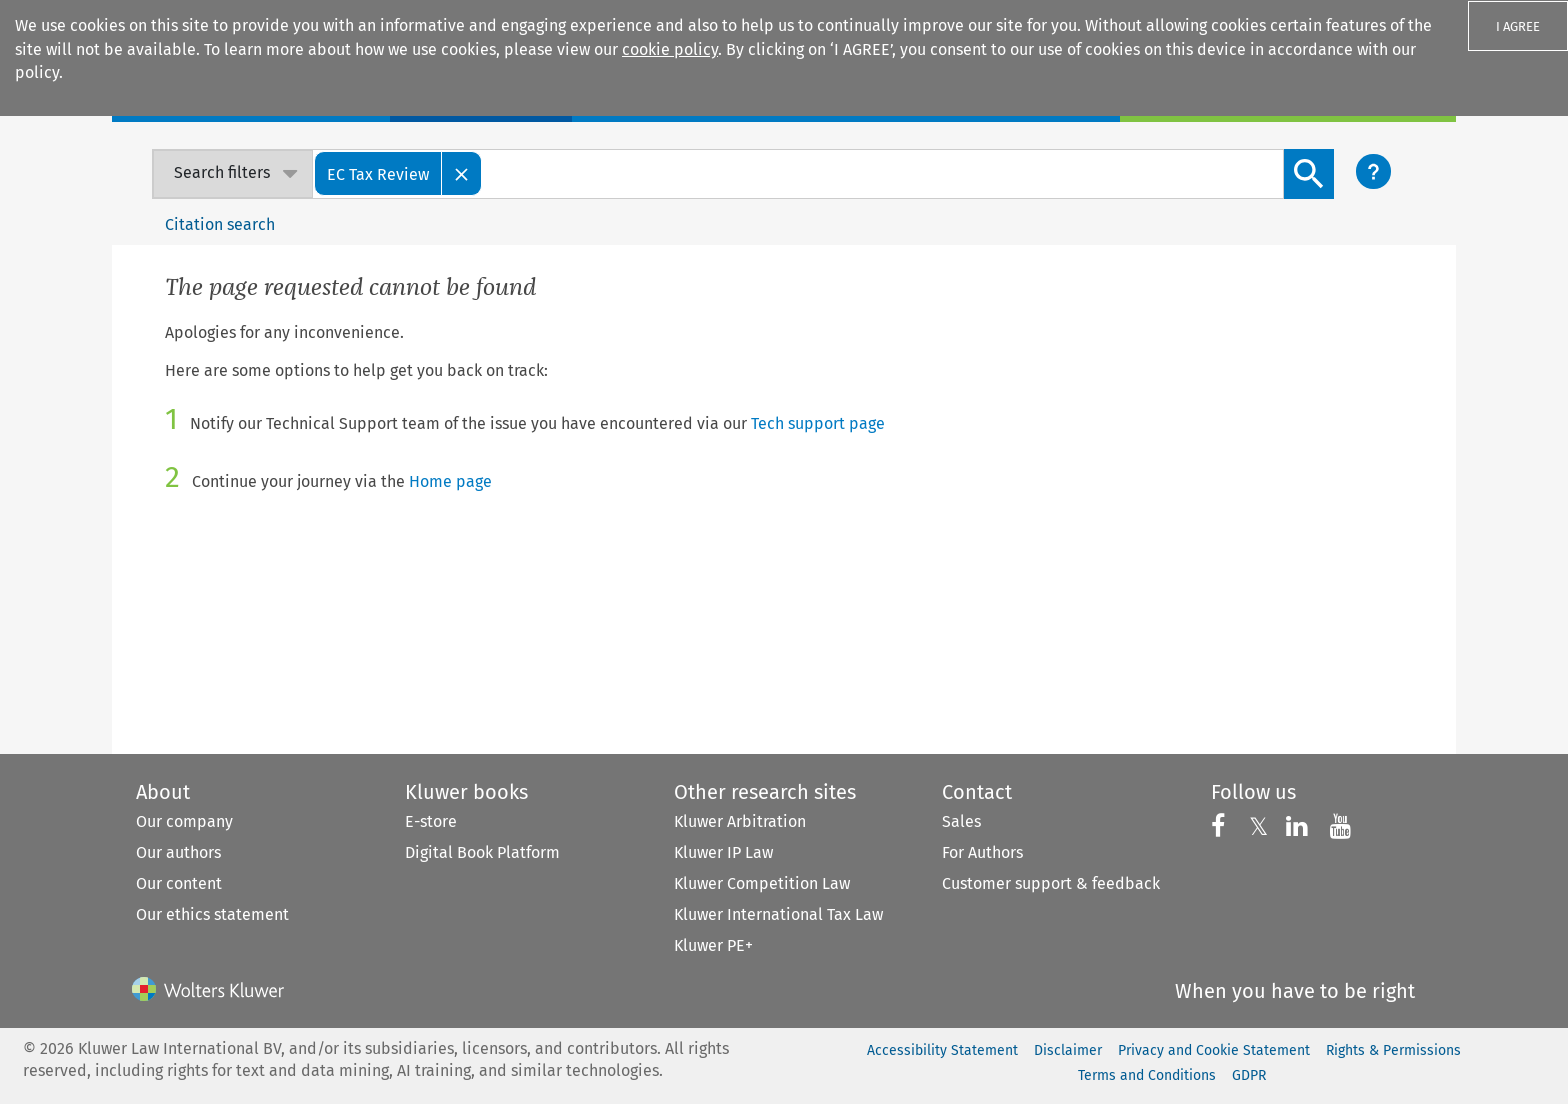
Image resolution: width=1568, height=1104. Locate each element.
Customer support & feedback (1051, 883)
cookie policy (670, 49)
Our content (179, 883)
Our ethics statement (212, 914)
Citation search (220, 224)
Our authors (178, 852)
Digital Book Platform (482, 852)
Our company (184, 821)
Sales (961, 821)
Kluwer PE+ (713, 945)
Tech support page (818, 423)
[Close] (462, 173)
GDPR (1249, 1075)
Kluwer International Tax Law (778, 914)
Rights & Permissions (1393, 1050)
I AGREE (1518, 26)
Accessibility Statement (942, 1050)
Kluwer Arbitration (740, 821)
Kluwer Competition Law (762, 883)
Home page (450, 481)
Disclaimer (1068, 1050)
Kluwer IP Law (723, 852)
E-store (431, 821)
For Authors (982, 852)
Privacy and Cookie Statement (1214, 1050)
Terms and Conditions (1147, 1075)
